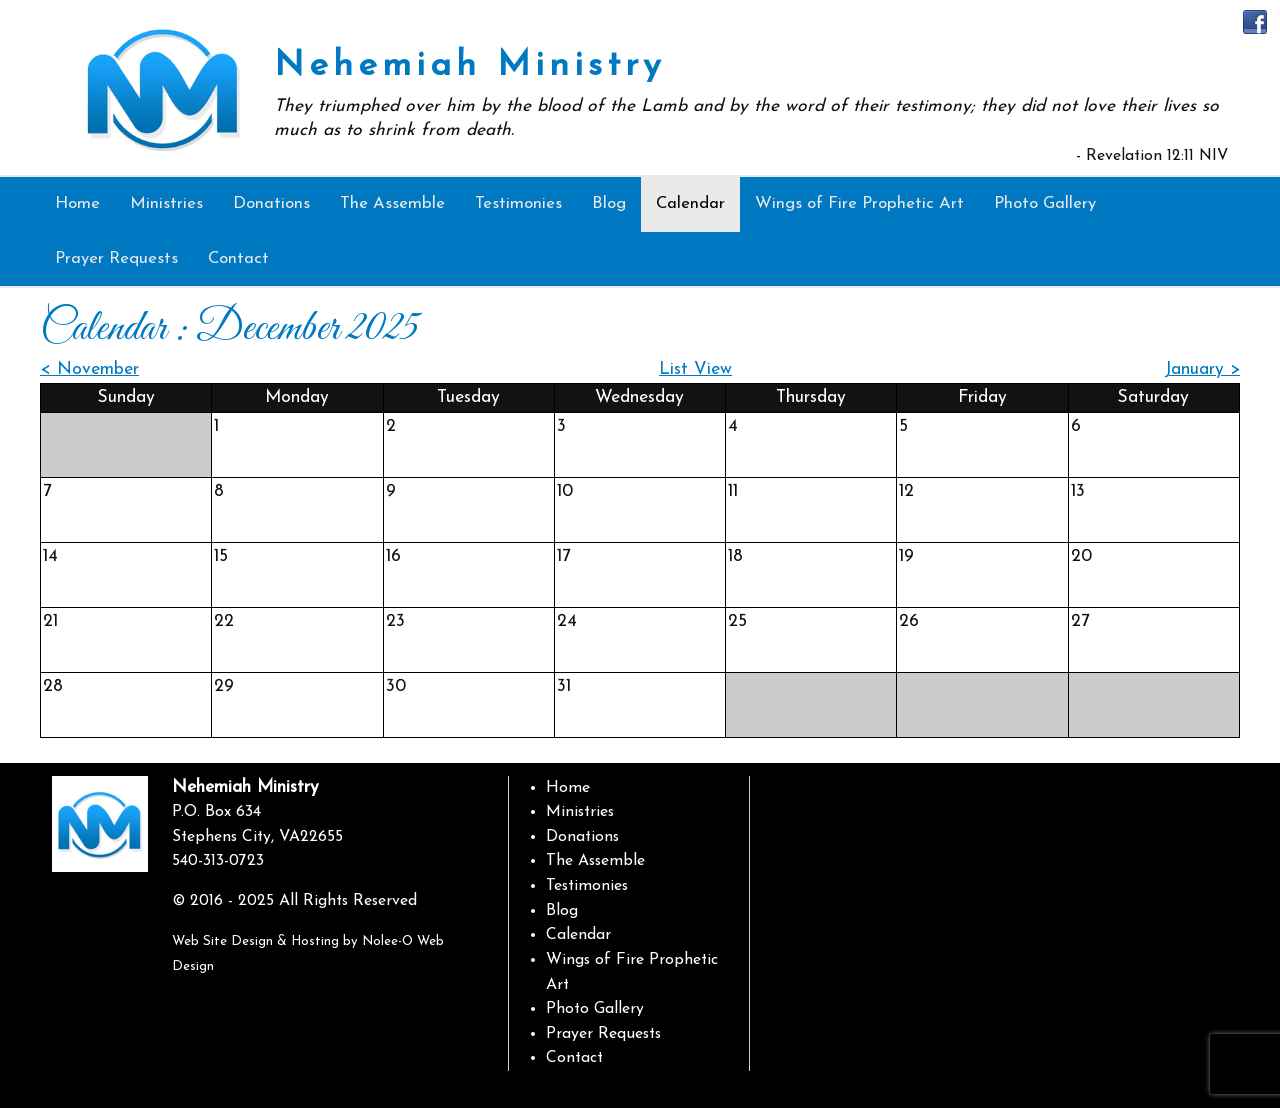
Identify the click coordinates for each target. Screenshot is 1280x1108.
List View (695, 369)
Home (568, 788)
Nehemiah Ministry (469, 66)
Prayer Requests (603, 1034)
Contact (574, 1058)
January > (1202, 369)
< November (89, 369)
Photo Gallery (595, 1009)
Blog (562, 911)
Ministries (580, 812)
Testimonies (587, 886)
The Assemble (595, 861)
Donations (582, 837)
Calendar (578, 935)
